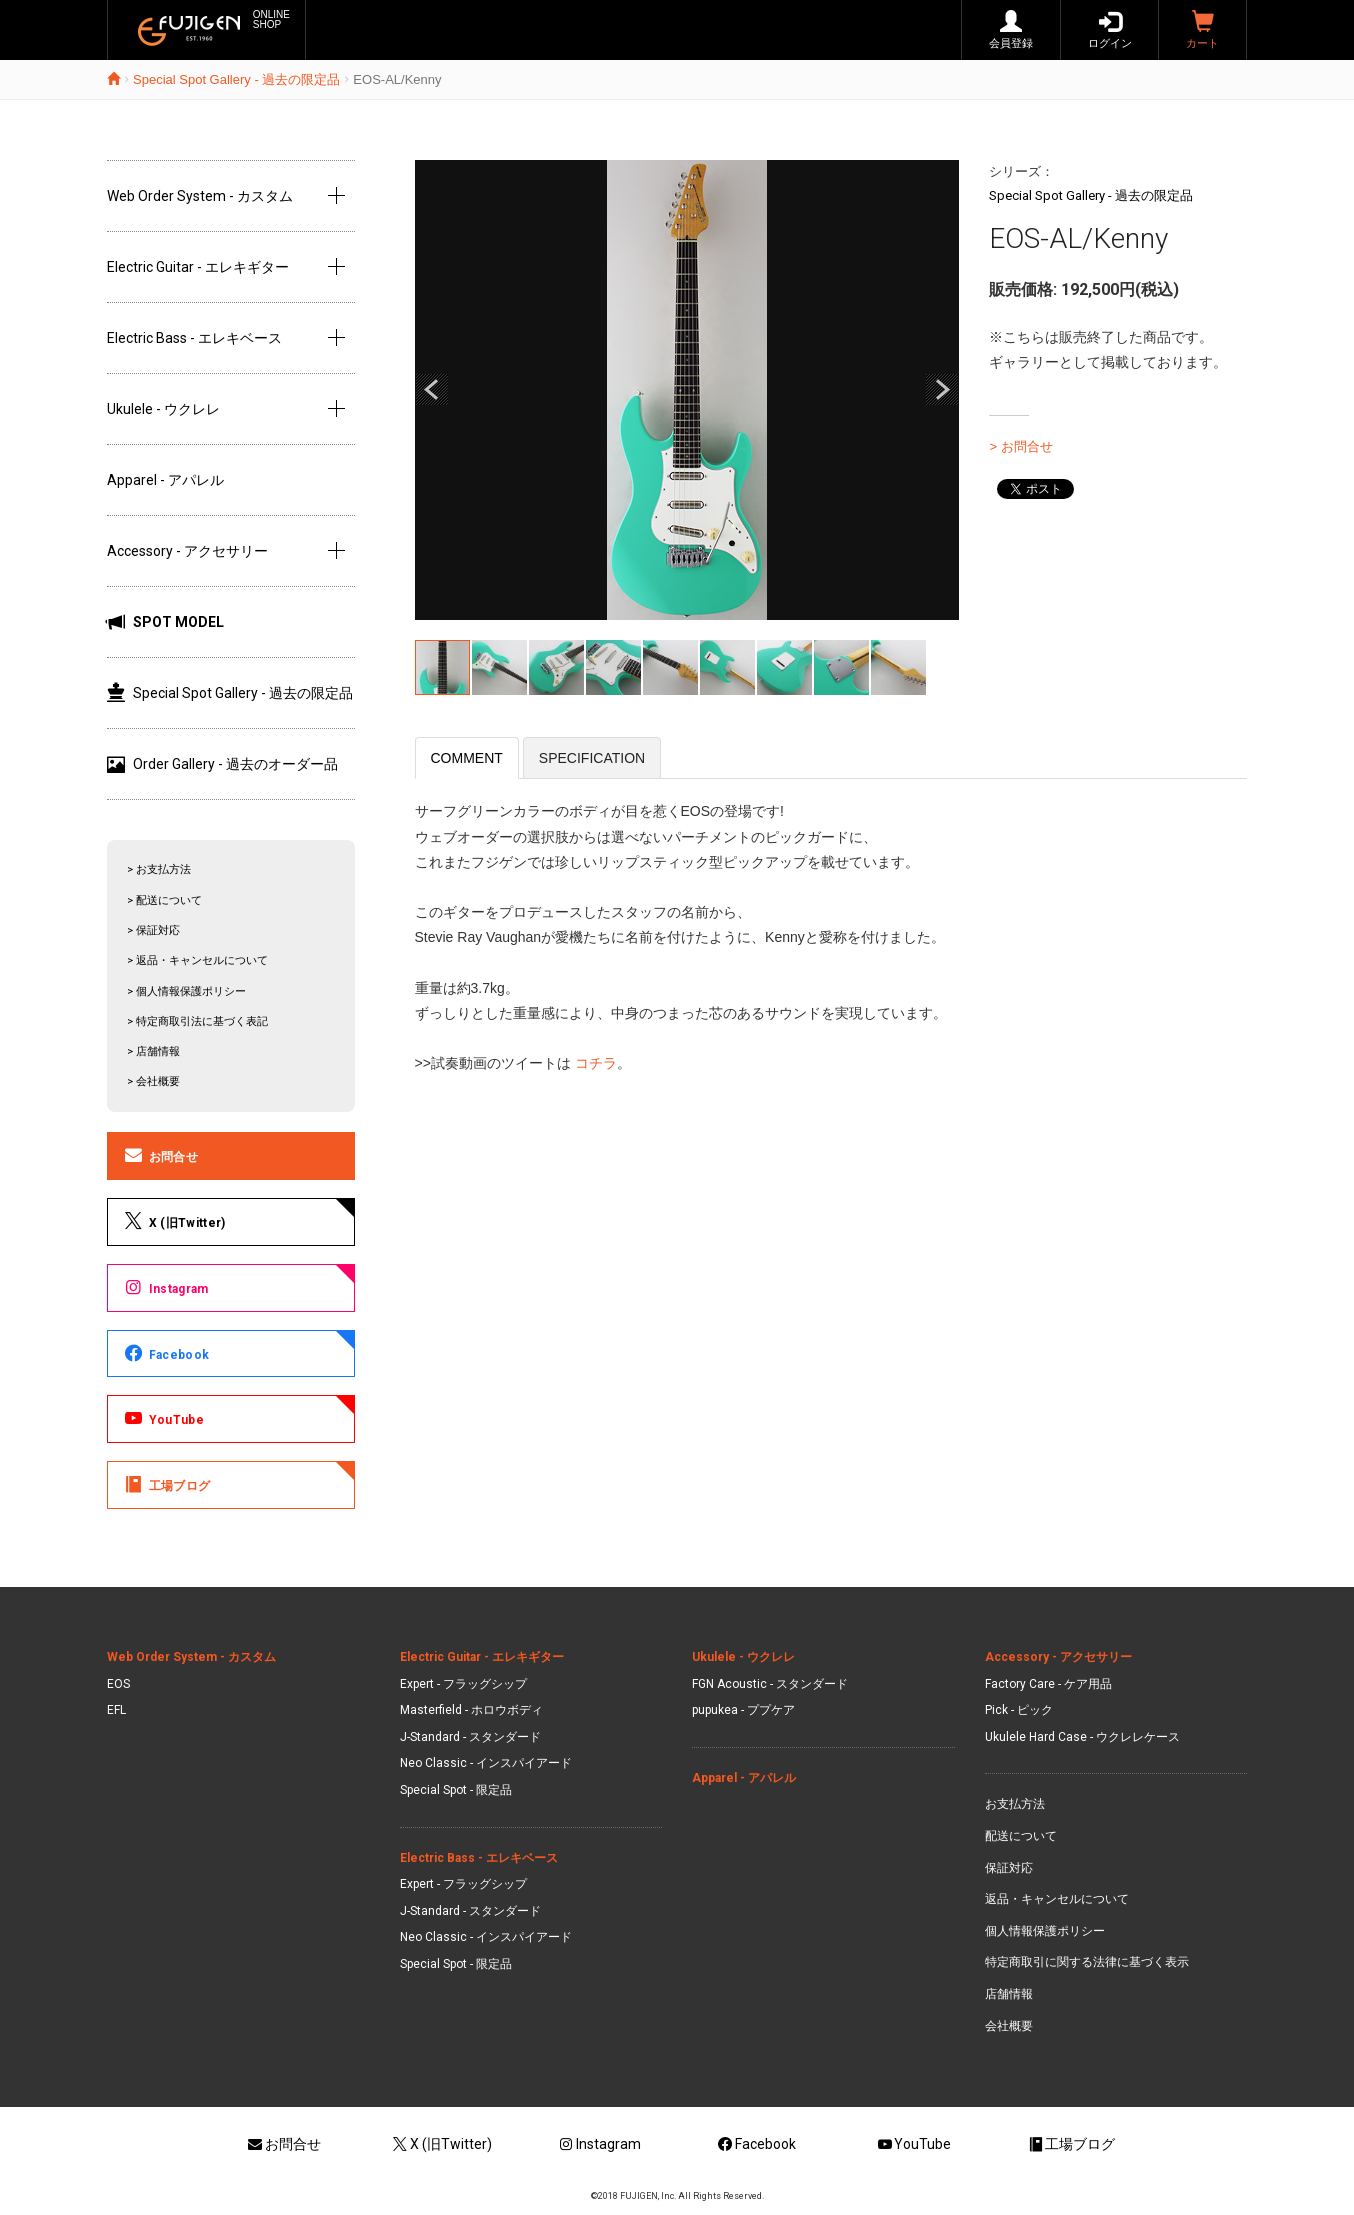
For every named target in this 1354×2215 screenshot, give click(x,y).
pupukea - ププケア (743, 1710)
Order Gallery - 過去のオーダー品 (222, 764)
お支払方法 (1015, 1804)
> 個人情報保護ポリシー (186, 991)
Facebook (165, 1353)
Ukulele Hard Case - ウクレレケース (1082, 1737)
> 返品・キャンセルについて (197, 960)
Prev (432, 390)
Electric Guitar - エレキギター (198, 267)
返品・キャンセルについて (1057, 1899)
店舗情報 (1009, 1994)
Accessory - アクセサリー (187, 551)
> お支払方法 (159, 869)
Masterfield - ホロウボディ (471, 1710)
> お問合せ (1020, 446)
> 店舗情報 (153, 1051)
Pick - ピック (1019, 1710)
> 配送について (164, 900)
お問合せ (160, 1155)
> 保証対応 (153, 930)
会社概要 (1009, 2026)
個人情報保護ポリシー (1045, 1931)
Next (942, 390)
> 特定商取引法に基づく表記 (197, 1021)
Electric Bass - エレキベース (194, 338)
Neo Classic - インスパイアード (486, 1763)
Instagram (165, 1287)
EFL (116, 1710)
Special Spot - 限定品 (456, 1790)
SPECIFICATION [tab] (592, 758)
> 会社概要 (153, 1081)
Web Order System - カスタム (200, 196)
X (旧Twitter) (173, 1221)
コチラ (594, 1063)
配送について (1021, 1836)
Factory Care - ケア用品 (1048, 1684)
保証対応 (1009, 1868)
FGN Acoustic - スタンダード (770, 1684)
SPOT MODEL (165, 622)
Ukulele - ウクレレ (163, 409)
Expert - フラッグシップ (463, 1684)
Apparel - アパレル (165, 480)
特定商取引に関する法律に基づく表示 (1087, 1962)
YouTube (163, 1418)
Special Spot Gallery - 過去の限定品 (236, 79)
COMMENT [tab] (467, 758)
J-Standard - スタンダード (470, 1737)
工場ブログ (166, 1484)
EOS (118, 1684)
